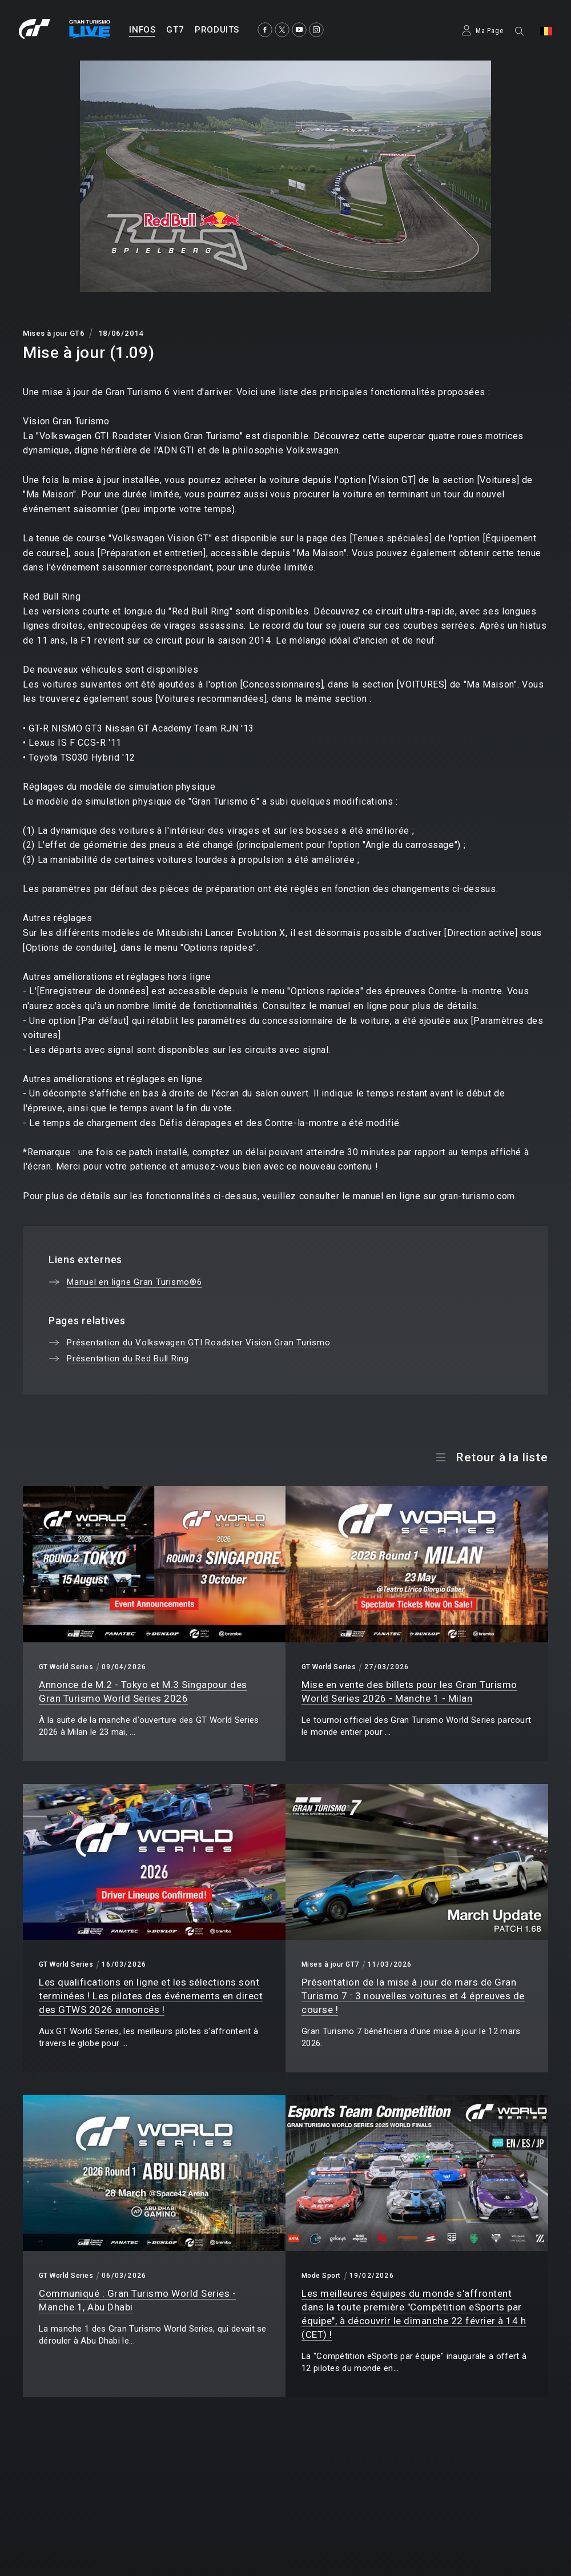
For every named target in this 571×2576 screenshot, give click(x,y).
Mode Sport (321, 2275)
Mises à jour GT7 (330, 1964)
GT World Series (66, 1666)
